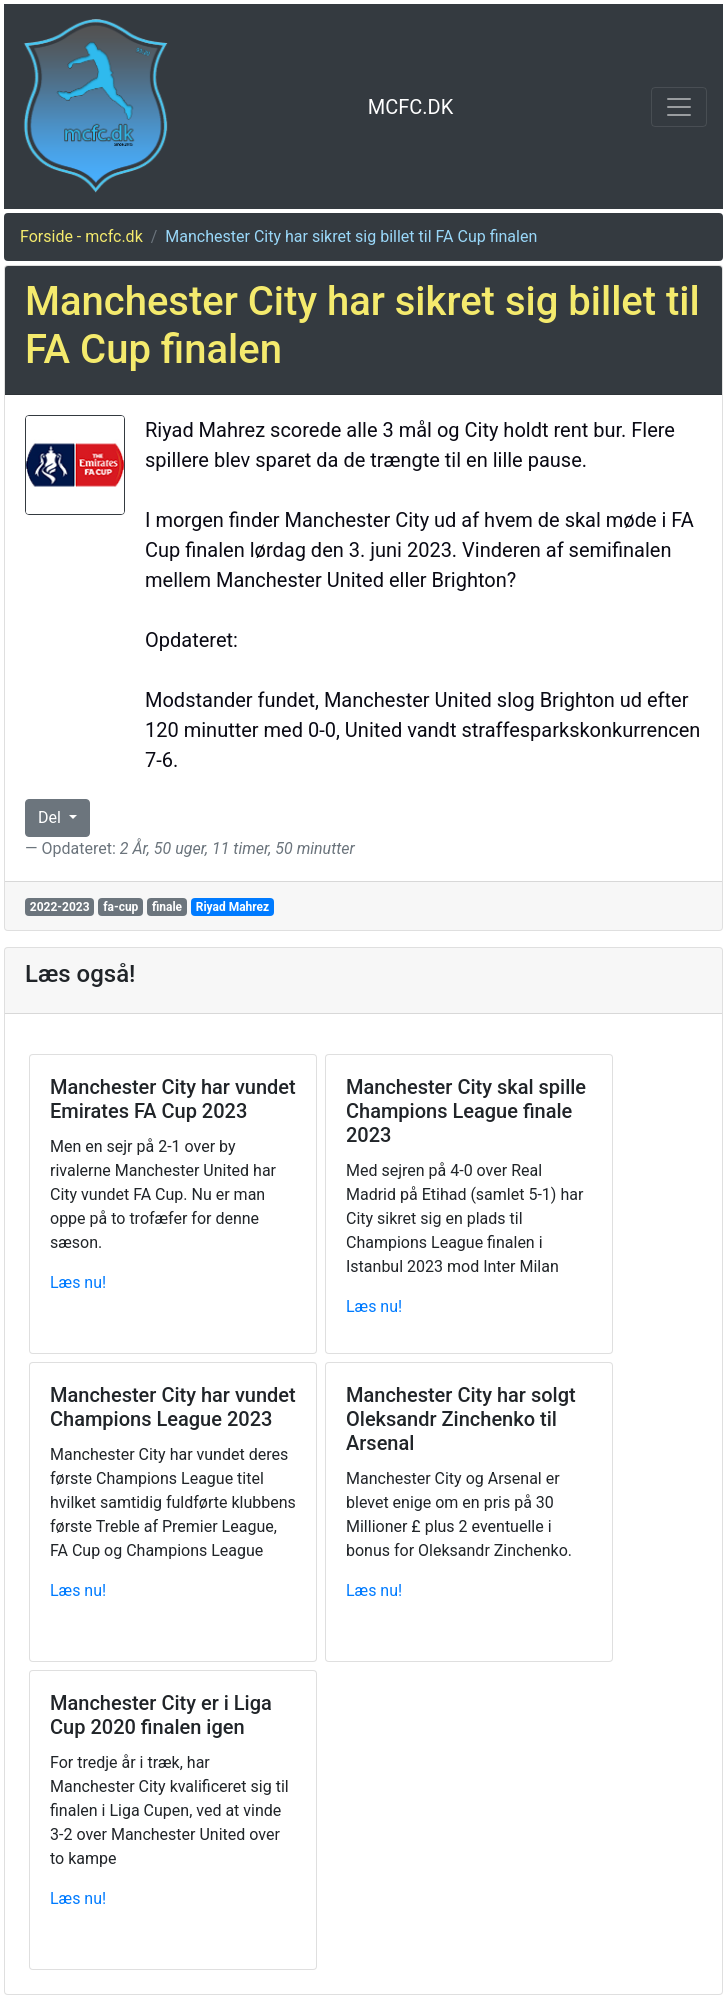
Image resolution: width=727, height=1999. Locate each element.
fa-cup (120, 907)
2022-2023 (60, 907)
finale (167, 907)
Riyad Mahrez (233, 907)
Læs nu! (78, 1282)
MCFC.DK (411, 107)
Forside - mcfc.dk (81, 236)
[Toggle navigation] (679, 107)
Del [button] (51, 817)
